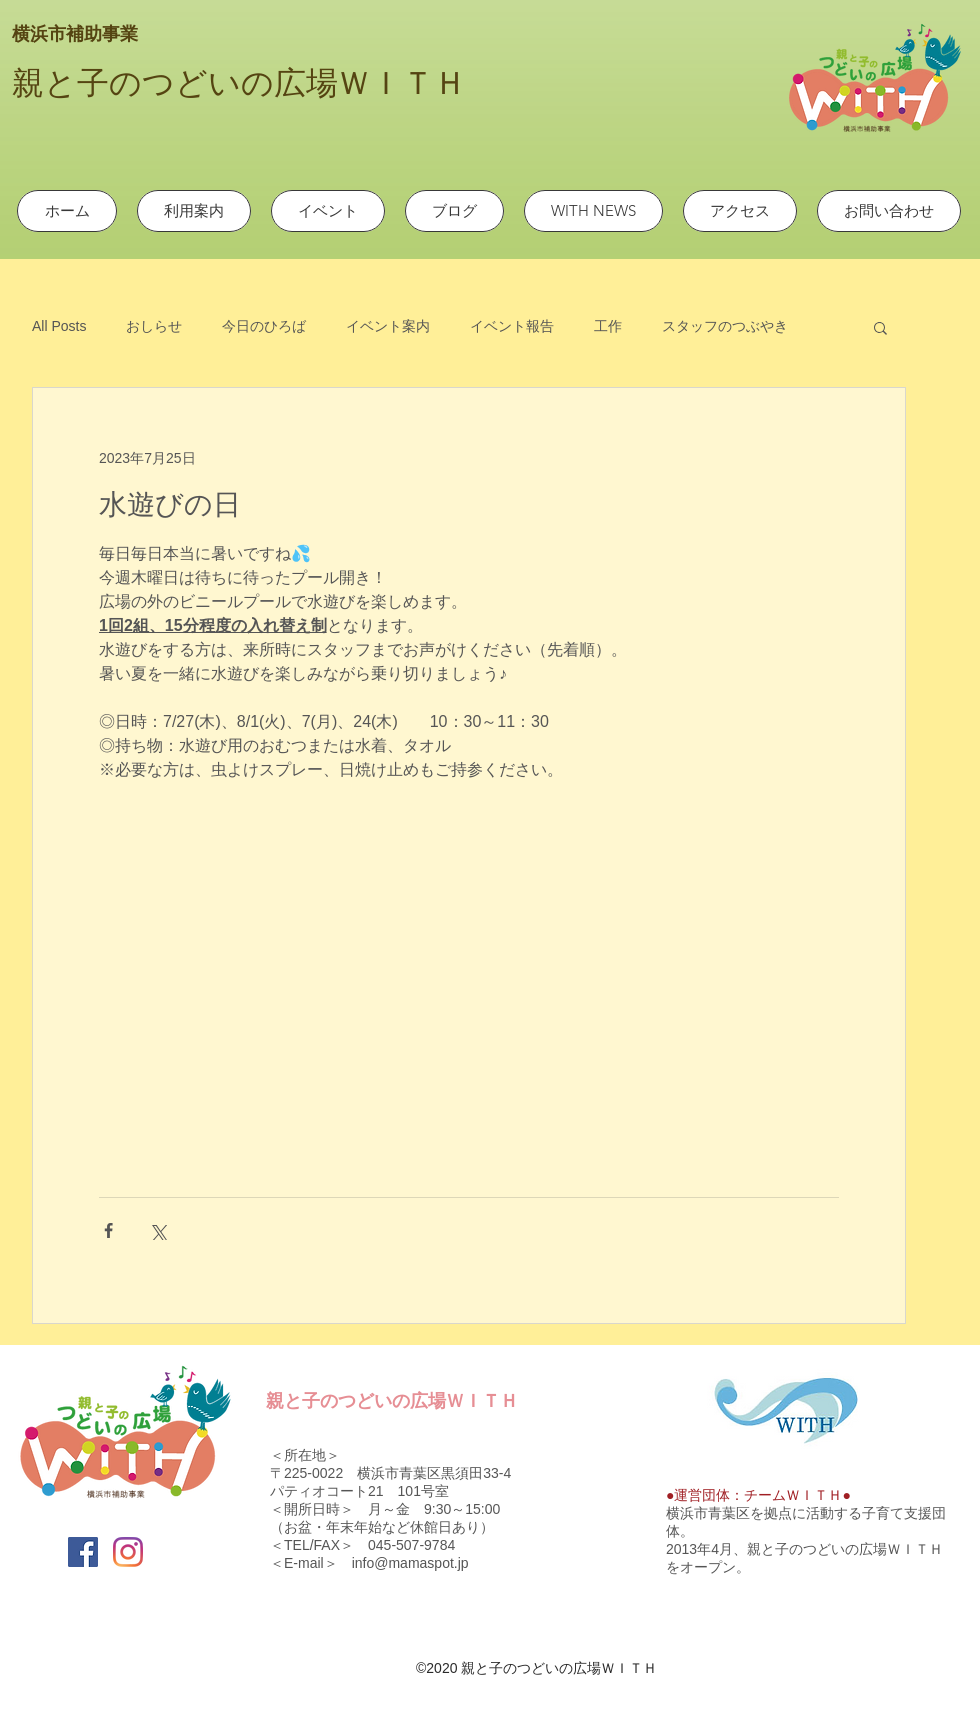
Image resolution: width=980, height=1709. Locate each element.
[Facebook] (83, 1552)
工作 (608, 326)
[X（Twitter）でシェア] (157, 1230)
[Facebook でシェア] (108, 1230)
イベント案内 (388, 326)
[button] (880, 327)
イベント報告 (512, 326)
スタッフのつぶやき (725, 326)
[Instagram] (128, 1552)
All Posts (59, 326)
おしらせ (154, 326)
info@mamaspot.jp (410, 1563)
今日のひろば (264, 326)
